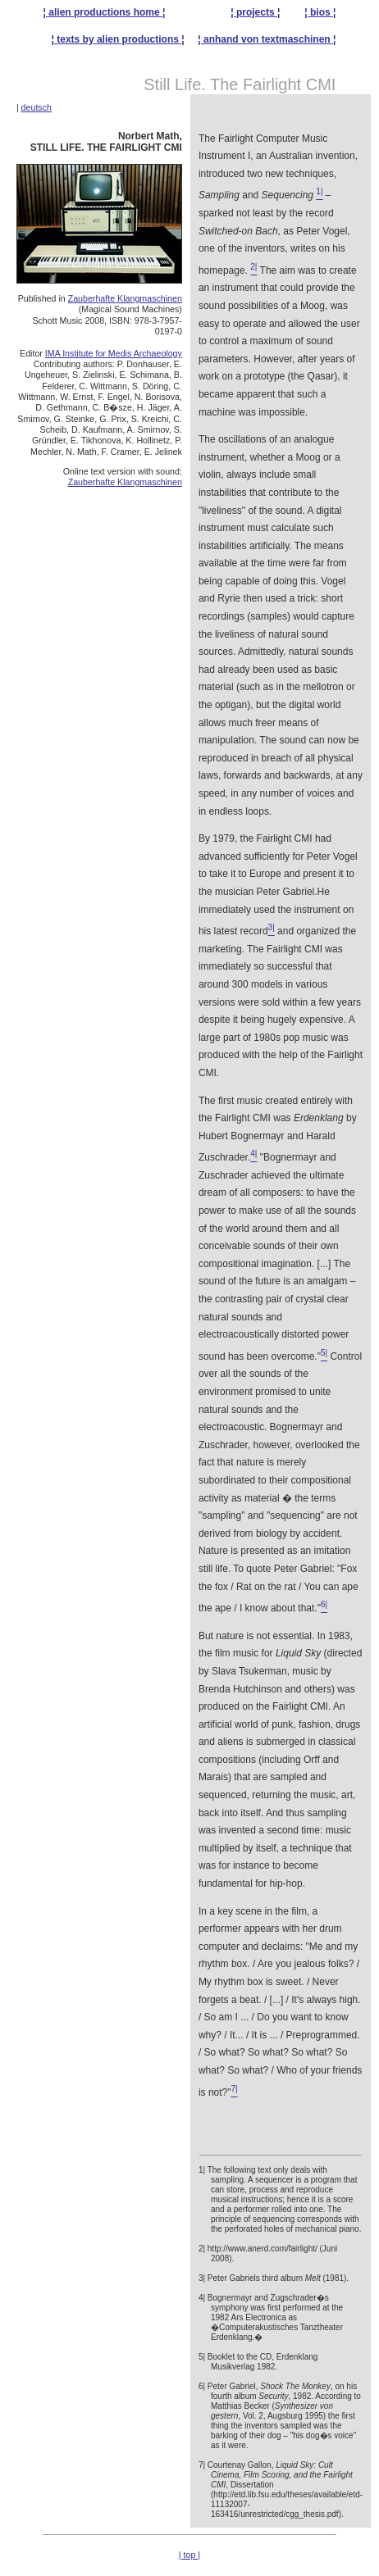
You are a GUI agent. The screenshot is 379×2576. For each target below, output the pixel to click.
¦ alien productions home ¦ (104, 12)
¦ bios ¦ (320, 12)
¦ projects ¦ (255, 12)
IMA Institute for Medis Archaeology (113, 353)
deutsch (36, 107)
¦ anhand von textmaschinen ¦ (267, 39)
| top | (189, 2555)
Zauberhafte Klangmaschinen (125, 298)
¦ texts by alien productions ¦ (118, 39)
